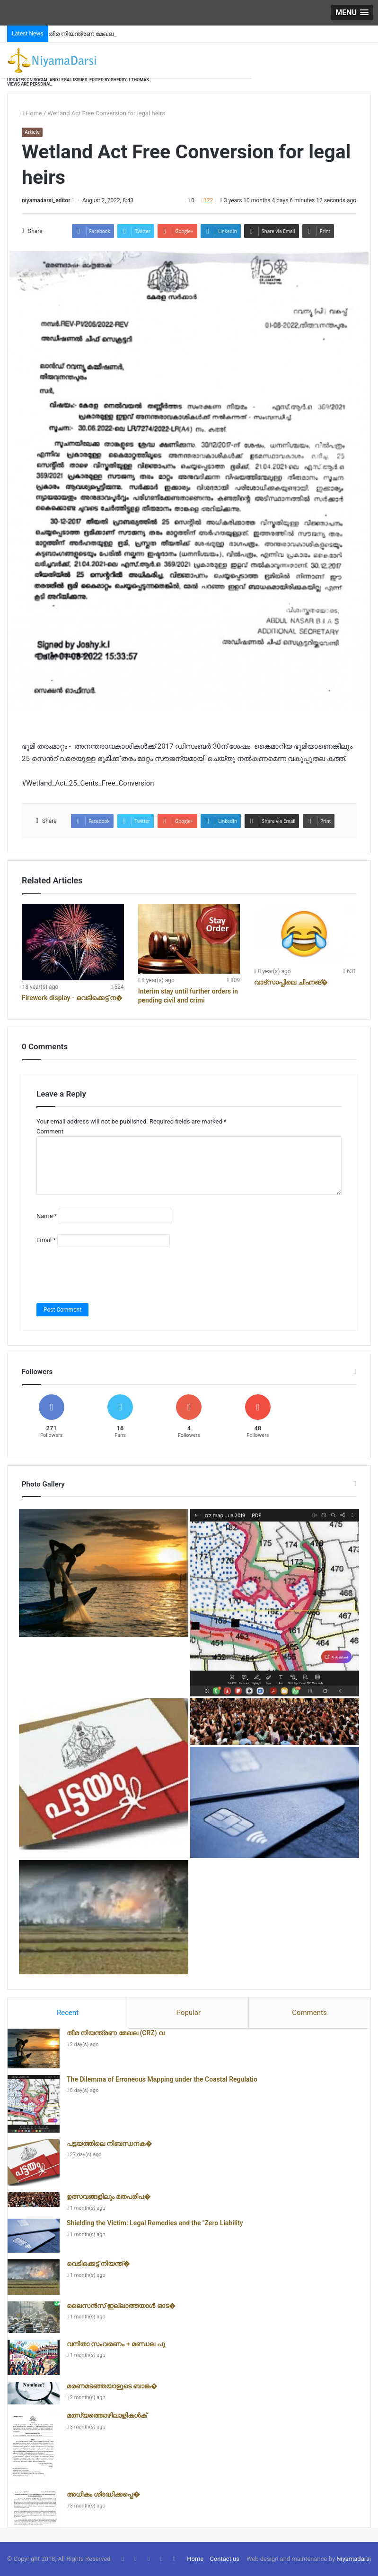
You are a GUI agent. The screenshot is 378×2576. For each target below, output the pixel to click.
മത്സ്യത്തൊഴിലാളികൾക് (107, 2415)
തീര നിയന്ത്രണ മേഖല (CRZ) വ (115, 2033)
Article (32, 132)
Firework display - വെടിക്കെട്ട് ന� (72, 998)
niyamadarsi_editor (46, 200)
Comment (49, 1131)
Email (46, 1240)
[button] (352, 12)
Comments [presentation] (309, 2012)
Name (46, 1215)
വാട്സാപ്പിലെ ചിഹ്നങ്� (291, 982)
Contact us (224, 2558)
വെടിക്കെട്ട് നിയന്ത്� (98, 2263)
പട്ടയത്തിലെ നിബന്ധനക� (109, 2143)
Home (32, 113)
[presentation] (108, 1274)
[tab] (68, 2013)
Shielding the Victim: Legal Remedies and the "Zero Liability (155, 2223)
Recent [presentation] (68, 2012)
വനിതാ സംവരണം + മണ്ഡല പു (116, 2344)
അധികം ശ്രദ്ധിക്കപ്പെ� (103, 2494)
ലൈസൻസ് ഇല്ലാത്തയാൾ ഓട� (121, 2305)
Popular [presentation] (188, 2012)
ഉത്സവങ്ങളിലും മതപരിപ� (109, 2196)
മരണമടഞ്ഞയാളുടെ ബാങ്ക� (112, 2386)
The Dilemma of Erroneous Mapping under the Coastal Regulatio (162, 2079)
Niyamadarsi (353, 2558)
